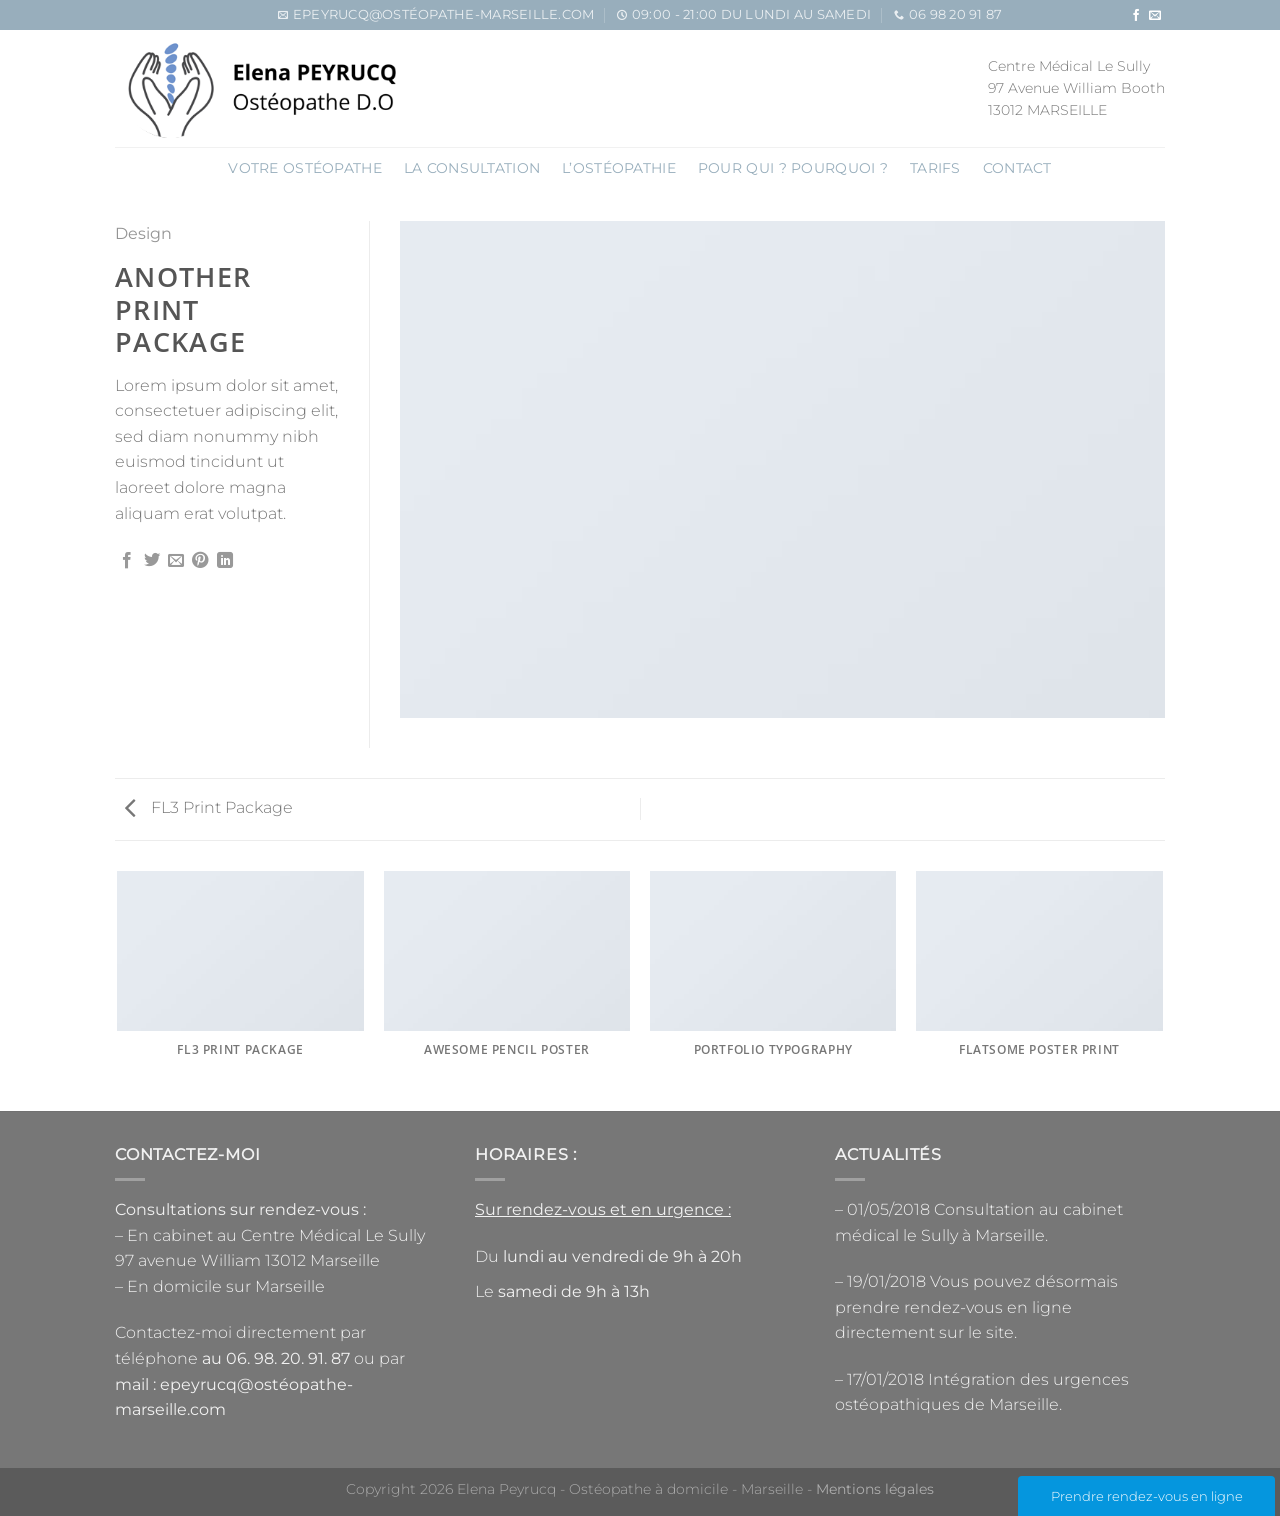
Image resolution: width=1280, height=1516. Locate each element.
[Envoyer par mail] (176, 561)
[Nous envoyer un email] (1155, 16)
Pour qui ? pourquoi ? (793, 168)
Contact (1017, 168)
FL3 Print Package (209, 807)
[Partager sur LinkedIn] (225, 561)
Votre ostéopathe (305, 168)
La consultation (472, 168)
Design (143, 233)
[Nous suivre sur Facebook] (1136, 16)
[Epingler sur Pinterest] (200, 561)
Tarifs (935, 168)
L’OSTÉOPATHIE (619, 168)
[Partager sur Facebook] (127, 561)
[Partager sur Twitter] (152, 561)
